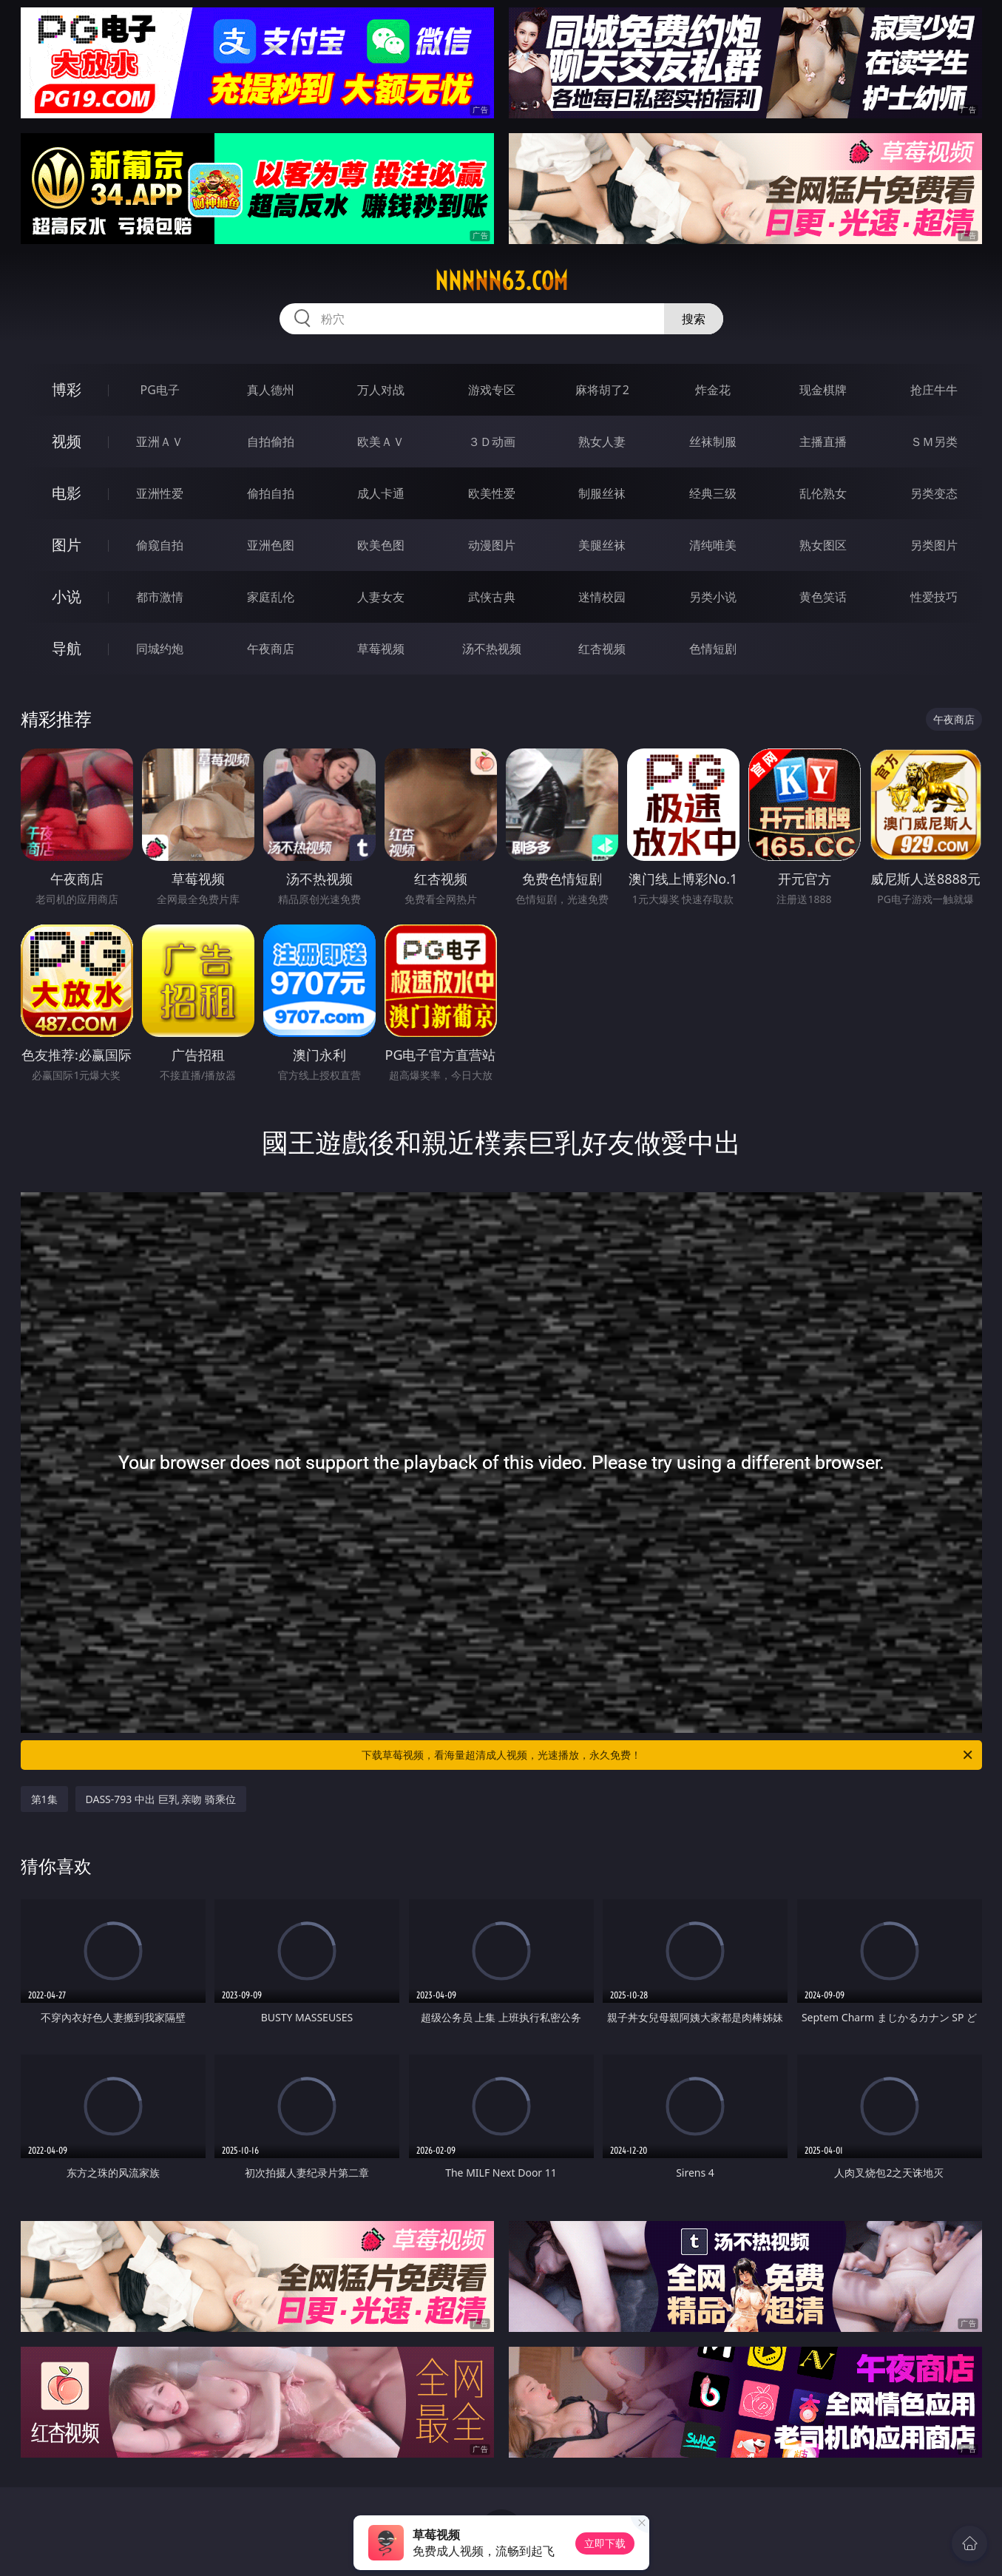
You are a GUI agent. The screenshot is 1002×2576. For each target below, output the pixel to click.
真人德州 (270, 390)
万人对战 (380, 390)
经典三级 (713, 493)
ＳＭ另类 (934, 441)
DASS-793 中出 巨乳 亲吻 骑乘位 (161, 1799)
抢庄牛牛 (934, 390)
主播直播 (823, 441)
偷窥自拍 (159, 545)
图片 (66, 545)
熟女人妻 (602, 441)
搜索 (693, 319)
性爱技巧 (934, 597)
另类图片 (934, 545)
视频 (66, 441)
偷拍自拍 (270, 493)
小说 (66, 596)
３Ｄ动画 (491, 441)
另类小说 (713, 597)
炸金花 (713, 390)
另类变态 (934, 493)
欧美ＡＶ (380, 441)
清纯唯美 (713, 545)
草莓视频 (380, 648)
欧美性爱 (491, 493)
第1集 (44, 1799)
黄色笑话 (823, 597)
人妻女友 (380, 597)
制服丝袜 (602, 493)
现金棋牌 (823, 390)
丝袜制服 (713, 441)
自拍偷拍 (270, 441)
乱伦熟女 (823, 493)
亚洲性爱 (159, 493)
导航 (66, 648)
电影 (66, 493)
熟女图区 (823, 545)
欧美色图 (380, 545)
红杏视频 (602, 648)
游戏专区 (491, 390)
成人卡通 (380, 493)
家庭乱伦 (270, 597)
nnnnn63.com (501, 281)
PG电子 (160, 390)
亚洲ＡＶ (159, 441)
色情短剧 (713, 648)
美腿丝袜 (602, 545)
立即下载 (605, 2543)
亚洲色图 (270, 545)
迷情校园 (602, 597)
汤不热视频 (491, 648)
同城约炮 (159, 648)
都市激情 (159, 597)
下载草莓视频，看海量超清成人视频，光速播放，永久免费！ (668, 1755)
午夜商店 (270, 648)
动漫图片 (491, 545)
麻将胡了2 (602, 390)
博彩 (66, 389)
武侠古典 (491, 597)
